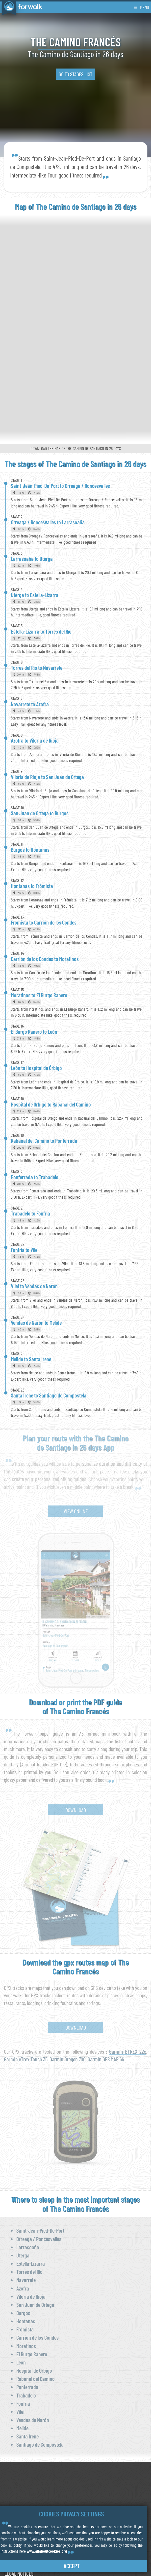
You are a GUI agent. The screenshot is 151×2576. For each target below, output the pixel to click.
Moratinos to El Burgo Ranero (39, 995)
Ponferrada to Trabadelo (34, 1177)
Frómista (25, 2329)
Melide (22, 2428)
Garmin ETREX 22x (127, 2051)
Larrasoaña (27, 2247)
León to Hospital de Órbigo (36, 1068)
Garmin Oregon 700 (68, 2059)
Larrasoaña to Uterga (32, 558)
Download (75, 1810)
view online (76, 1511)
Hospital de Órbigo (34, 2370)
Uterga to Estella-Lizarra (34, 595)
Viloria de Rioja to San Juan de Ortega (47, 777)
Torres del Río (29, 2271)
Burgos (23, 2313)
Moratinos (26, 2346)
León (21, 2362)
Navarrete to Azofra (30, 704)
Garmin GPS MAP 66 (106, 2059)
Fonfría (23, 2403)
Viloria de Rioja (31, 2296)
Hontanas (25, 2321)
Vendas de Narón (32, 2420)
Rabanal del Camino (35, 2378)
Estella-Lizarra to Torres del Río (41, 631)
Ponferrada (27, 2387)
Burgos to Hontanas (30, 849)
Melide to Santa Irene (31, 1359)
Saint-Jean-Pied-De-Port (40, 2230)
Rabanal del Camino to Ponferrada (44, 1140)
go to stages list (75, 74)
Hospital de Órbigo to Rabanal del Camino (51, 1104)
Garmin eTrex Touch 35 (26, 2059)
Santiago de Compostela (40, 2444)
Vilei (20, 2411)
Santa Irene (27, 2436)
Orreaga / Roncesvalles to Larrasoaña (48, 522)
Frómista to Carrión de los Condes (43, 922)
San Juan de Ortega (35, 2304)
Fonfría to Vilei (25, 1250)
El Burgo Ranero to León (34, 1031)
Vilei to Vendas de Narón (34, 1286)
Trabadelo (26, 2395)
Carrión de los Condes (37, 2337)
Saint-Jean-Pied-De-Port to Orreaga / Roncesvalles (60, 485)
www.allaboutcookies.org (47, 2551)
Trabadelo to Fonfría (30, 1213)
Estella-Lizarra (30, 2263)
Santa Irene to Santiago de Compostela (48, 1395)
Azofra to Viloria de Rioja (35, 740)
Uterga (22, 2255)
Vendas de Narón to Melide (36, 1322)
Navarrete (26, 2280)
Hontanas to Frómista (32, 886)
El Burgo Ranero (31, 2354)
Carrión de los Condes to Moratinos (45, 959)
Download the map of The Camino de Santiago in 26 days (75, 448)
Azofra (22, 2288)
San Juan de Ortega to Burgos (40, 813)
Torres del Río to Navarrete (36, 667)
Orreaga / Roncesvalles (38, 2239)
